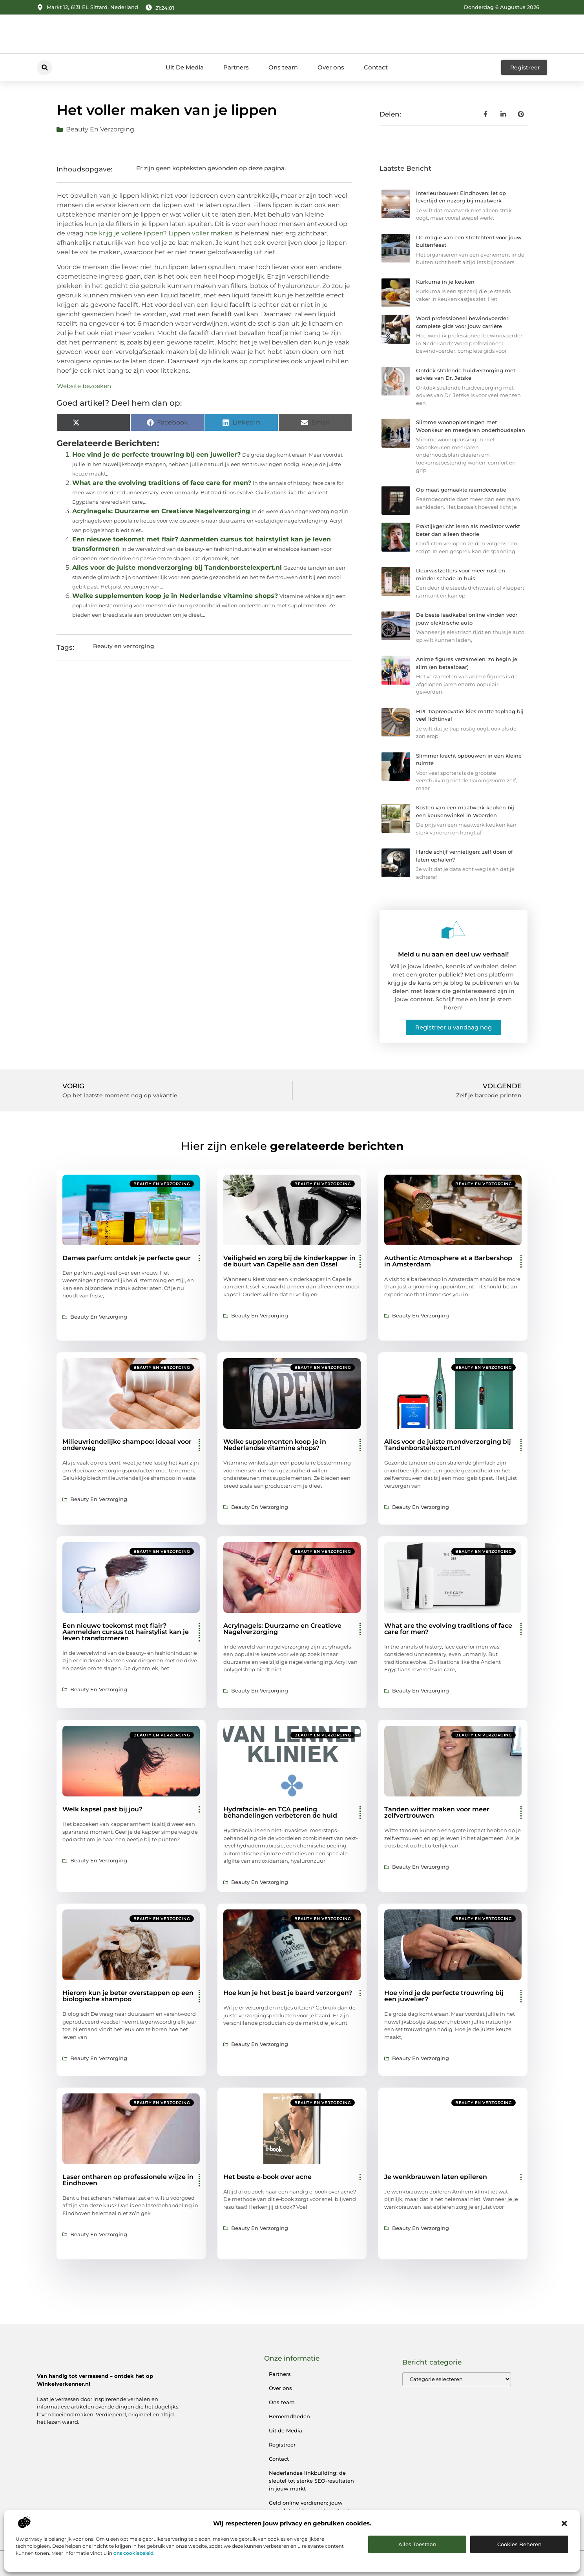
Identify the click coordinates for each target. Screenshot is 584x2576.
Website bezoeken (84, 386)
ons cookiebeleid (133, 2553)
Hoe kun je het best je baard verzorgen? (287, 1993)
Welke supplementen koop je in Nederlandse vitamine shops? (175, 595)
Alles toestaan (417, 2544)
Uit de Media (285, 2430)
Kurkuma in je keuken (445, 282)
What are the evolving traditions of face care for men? (161, 482)
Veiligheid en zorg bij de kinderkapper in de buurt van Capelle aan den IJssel (289, 1261)
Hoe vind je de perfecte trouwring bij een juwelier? (156, 454)
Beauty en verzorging (100, 129)
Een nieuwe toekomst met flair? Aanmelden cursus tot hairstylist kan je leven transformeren (125, 1632)
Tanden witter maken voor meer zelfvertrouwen (436, 1812)
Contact (376, 67)
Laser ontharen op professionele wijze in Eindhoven (127, 2180)
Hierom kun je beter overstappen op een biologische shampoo (127, 1996)
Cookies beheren (519, 2544)
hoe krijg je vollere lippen (124, 233)
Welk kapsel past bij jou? (102, 1809)
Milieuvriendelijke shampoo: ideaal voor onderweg (127, 1445)
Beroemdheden (289, 2416)
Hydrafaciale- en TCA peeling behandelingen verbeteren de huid (280, 1812)
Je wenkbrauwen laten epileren (435, 2177)
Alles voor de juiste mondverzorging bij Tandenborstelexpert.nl (177, 567)
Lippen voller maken (200, 233)
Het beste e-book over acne (267, 2177)
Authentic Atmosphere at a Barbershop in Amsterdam (448, 1261)
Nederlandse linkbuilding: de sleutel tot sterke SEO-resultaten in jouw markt (311, 2481)
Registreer (282, 2444)
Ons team (283, 67)
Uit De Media (185, 67)
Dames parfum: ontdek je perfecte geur (126, 1258)
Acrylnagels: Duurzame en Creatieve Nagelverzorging (161, 511)
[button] (564, 2523)
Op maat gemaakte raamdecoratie (461, 489)
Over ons (331, 67)
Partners (236, 67)
